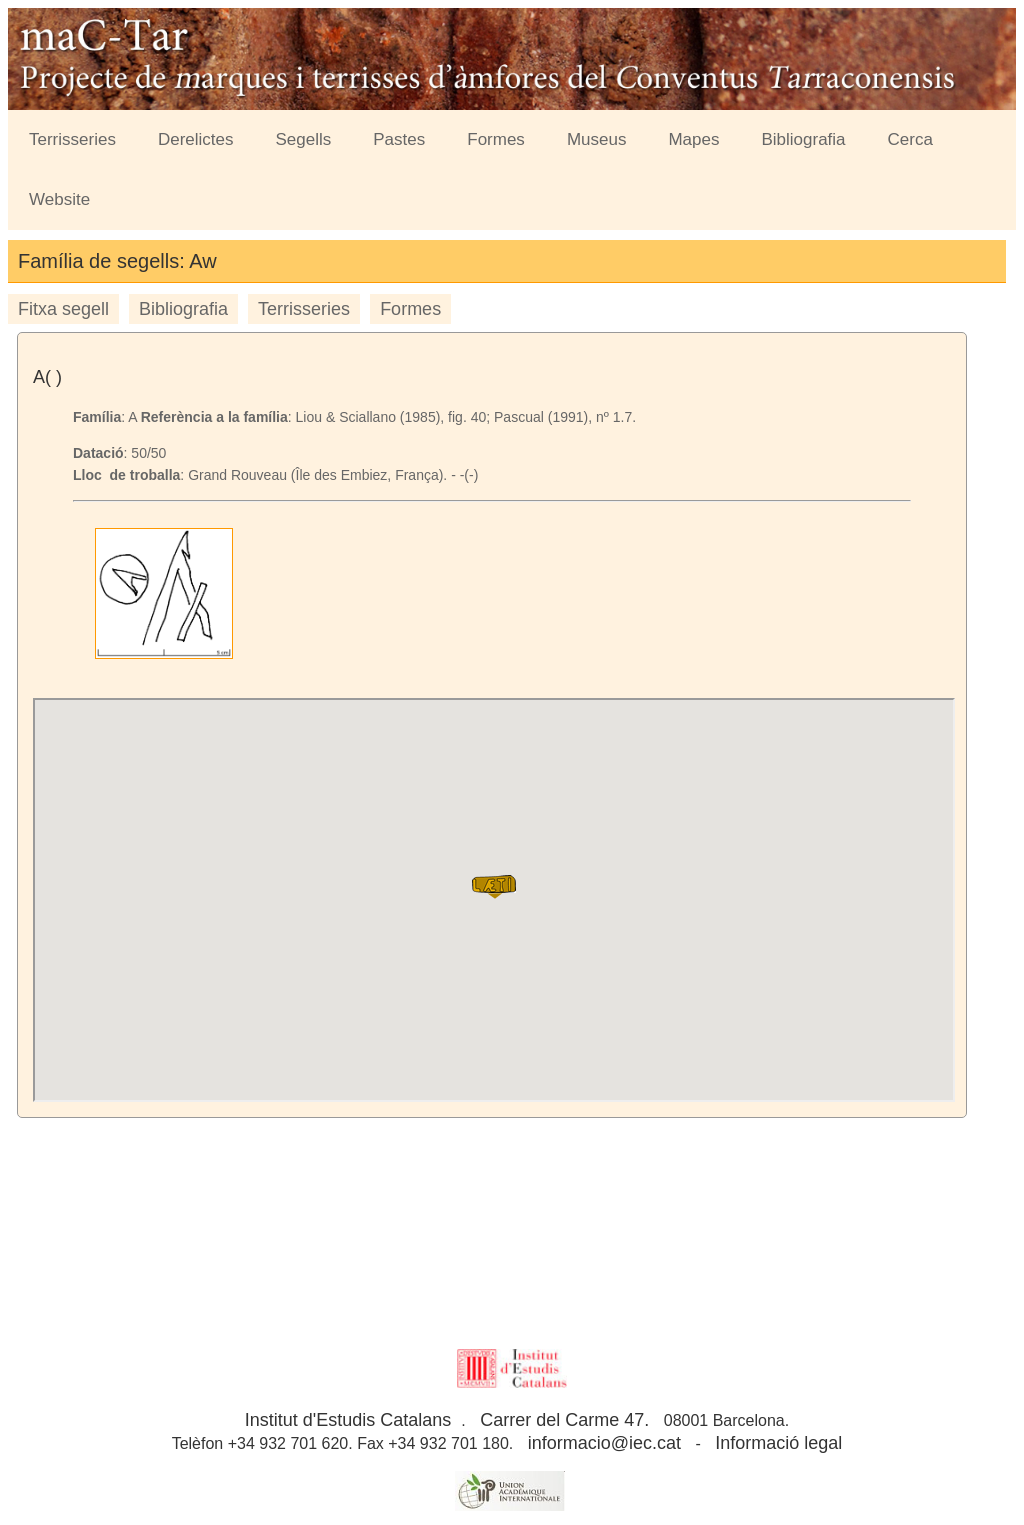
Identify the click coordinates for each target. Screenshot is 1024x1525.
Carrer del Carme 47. (564, 1420)
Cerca (910, 139)
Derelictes (196, 139)
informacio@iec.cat (604, 1443)
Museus (597, 139)
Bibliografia (803, 139)
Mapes (693, 139)
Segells (304, 139)
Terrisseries (72, 139)
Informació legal (778, 1443)
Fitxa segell (63, 309)
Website (59, 199)
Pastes (399, 139)
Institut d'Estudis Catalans (348, 1420)
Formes (496, 139)
